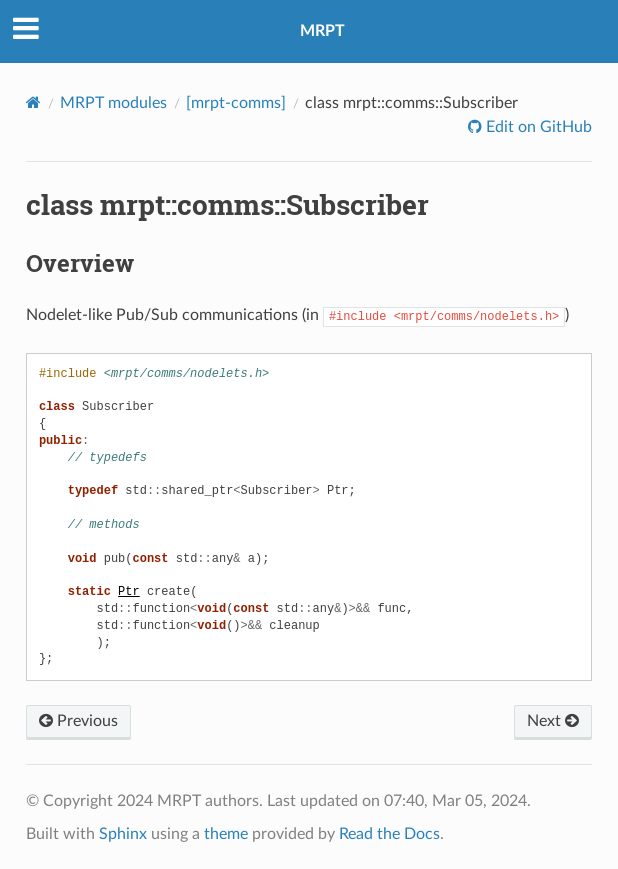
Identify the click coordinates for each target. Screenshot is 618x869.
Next (553, 720)
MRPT (322, 31)
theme (226, 833)
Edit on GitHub (537, 127)
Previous (78, 720)
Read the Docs (389, 833)
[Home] (33, 102)
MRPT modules (113, 103)
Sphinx (123, 833)
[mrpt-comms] (236, 103)
